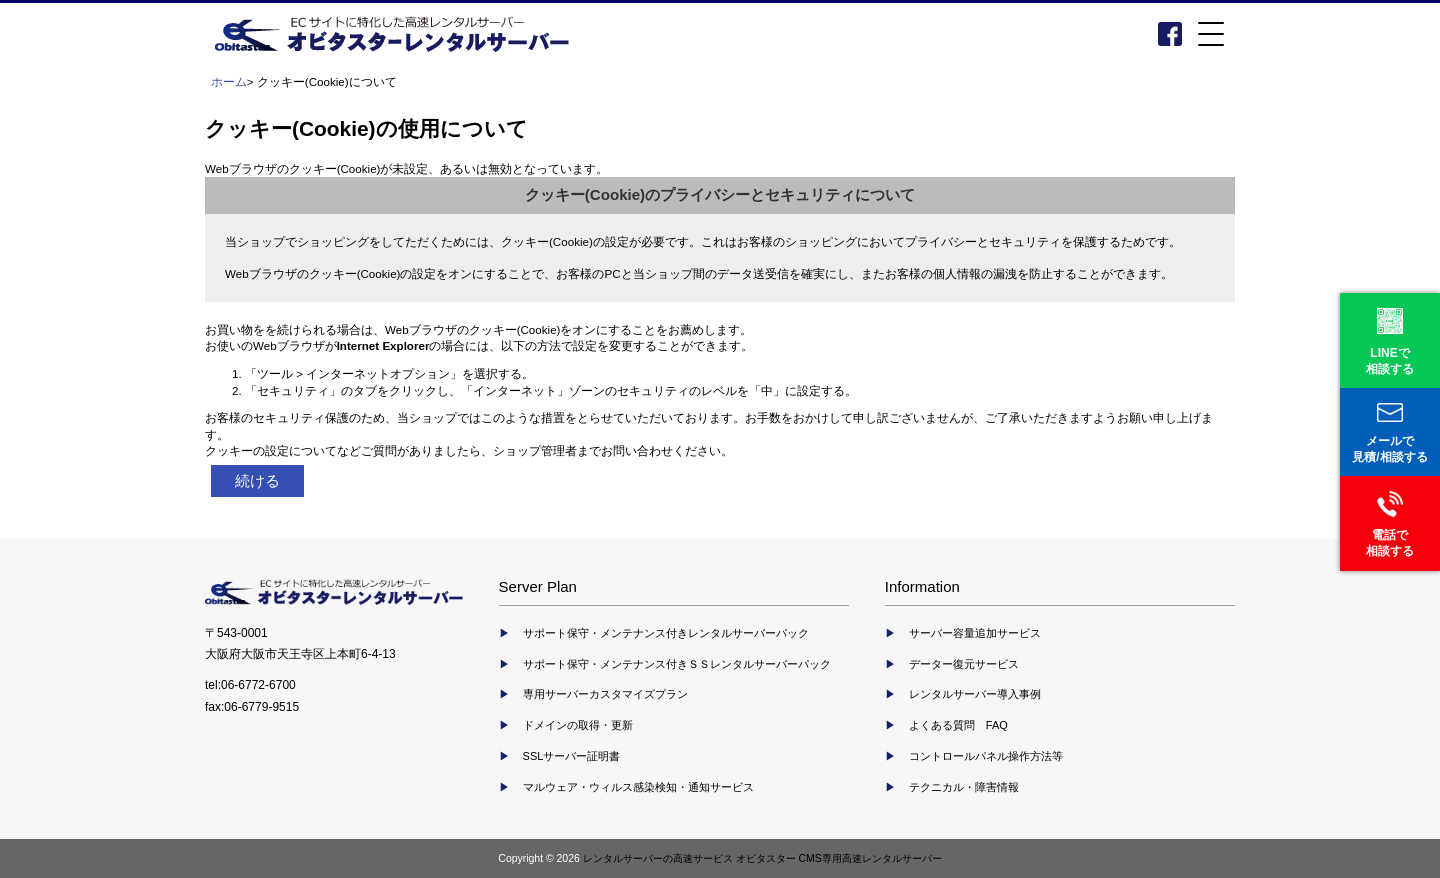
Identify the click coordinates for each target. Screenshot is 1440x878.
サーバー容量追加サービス (975, 633)
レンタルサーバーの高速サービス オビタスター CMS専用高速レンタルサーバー (762, 858)
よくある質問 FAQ (958, 725)
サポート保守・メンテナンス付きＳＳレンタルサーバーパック (677, 664)
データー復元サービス (964, 664)
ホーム (229, 81)
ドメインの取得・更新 (578, 725)
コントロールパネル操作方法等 (986, 756)
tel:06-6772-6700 (250, 685)
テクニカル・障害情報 (964, 787)
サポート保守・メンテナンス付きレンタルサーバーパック (666, 633)
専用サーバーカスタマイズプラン (605, 694)
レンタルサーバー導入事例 (975, 694)
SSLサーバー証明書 (572, 756)
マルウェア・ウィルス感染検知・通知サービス (638, 787)
